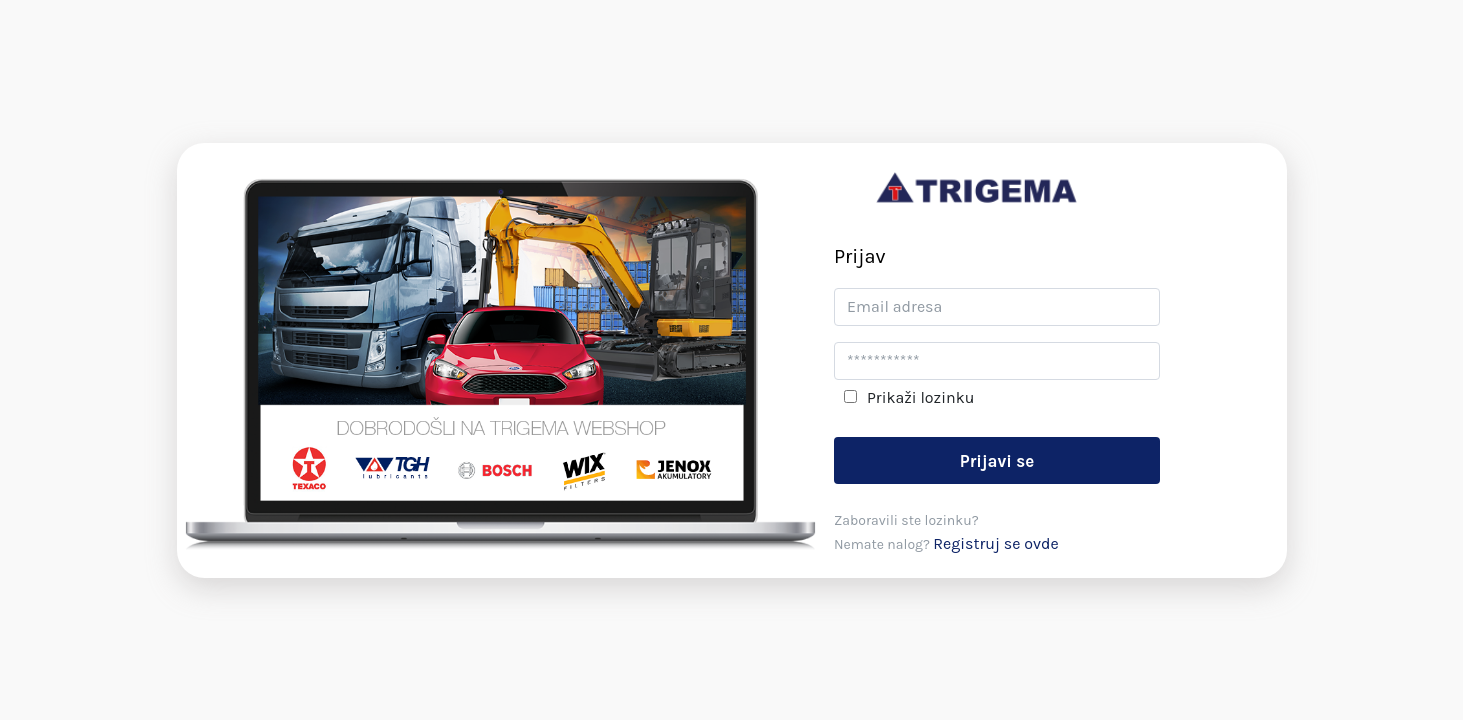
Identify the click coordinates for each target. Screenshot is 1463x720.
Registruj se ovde (995, 543)
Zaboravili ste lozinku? (906, 520)
